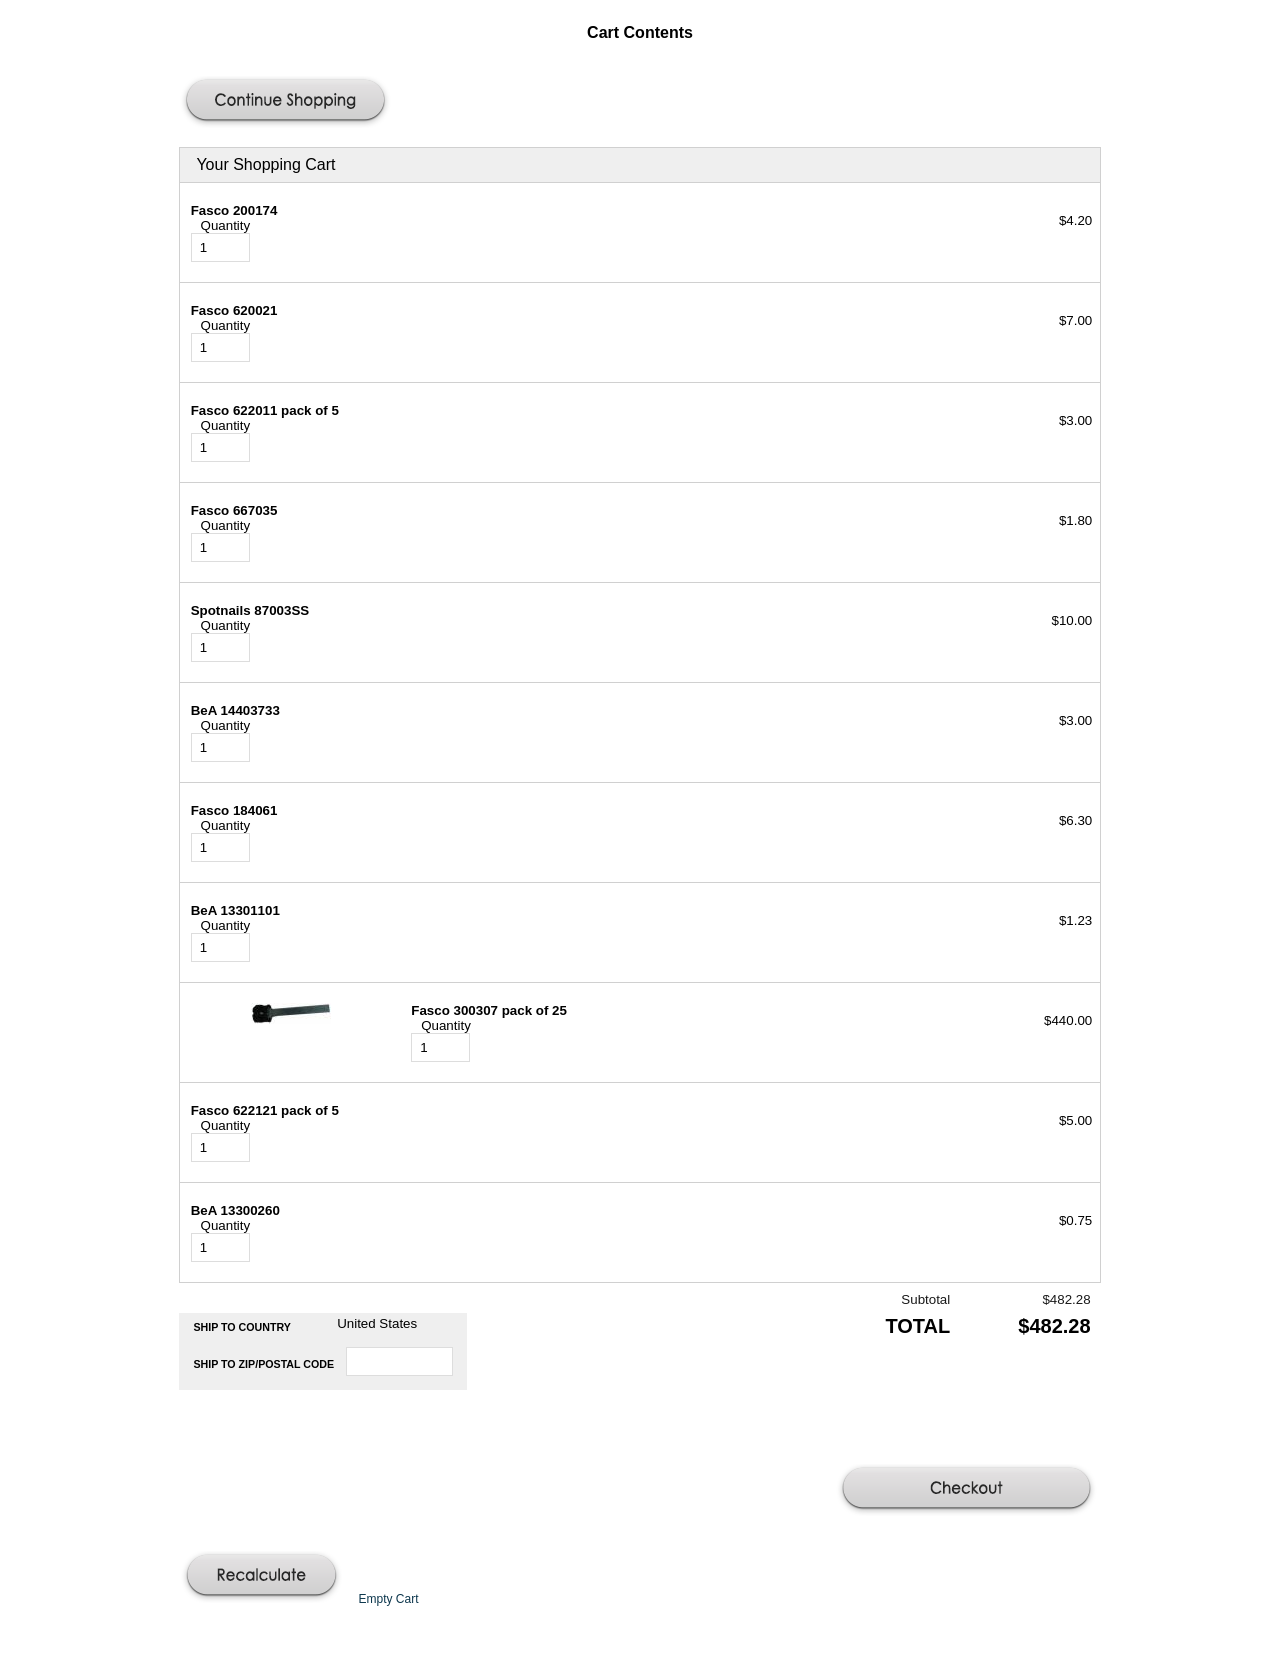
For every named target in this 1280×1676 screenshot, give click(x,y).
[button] (288, 102)
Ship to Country (242, 1327)
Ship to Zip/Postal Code (263, 1364)
